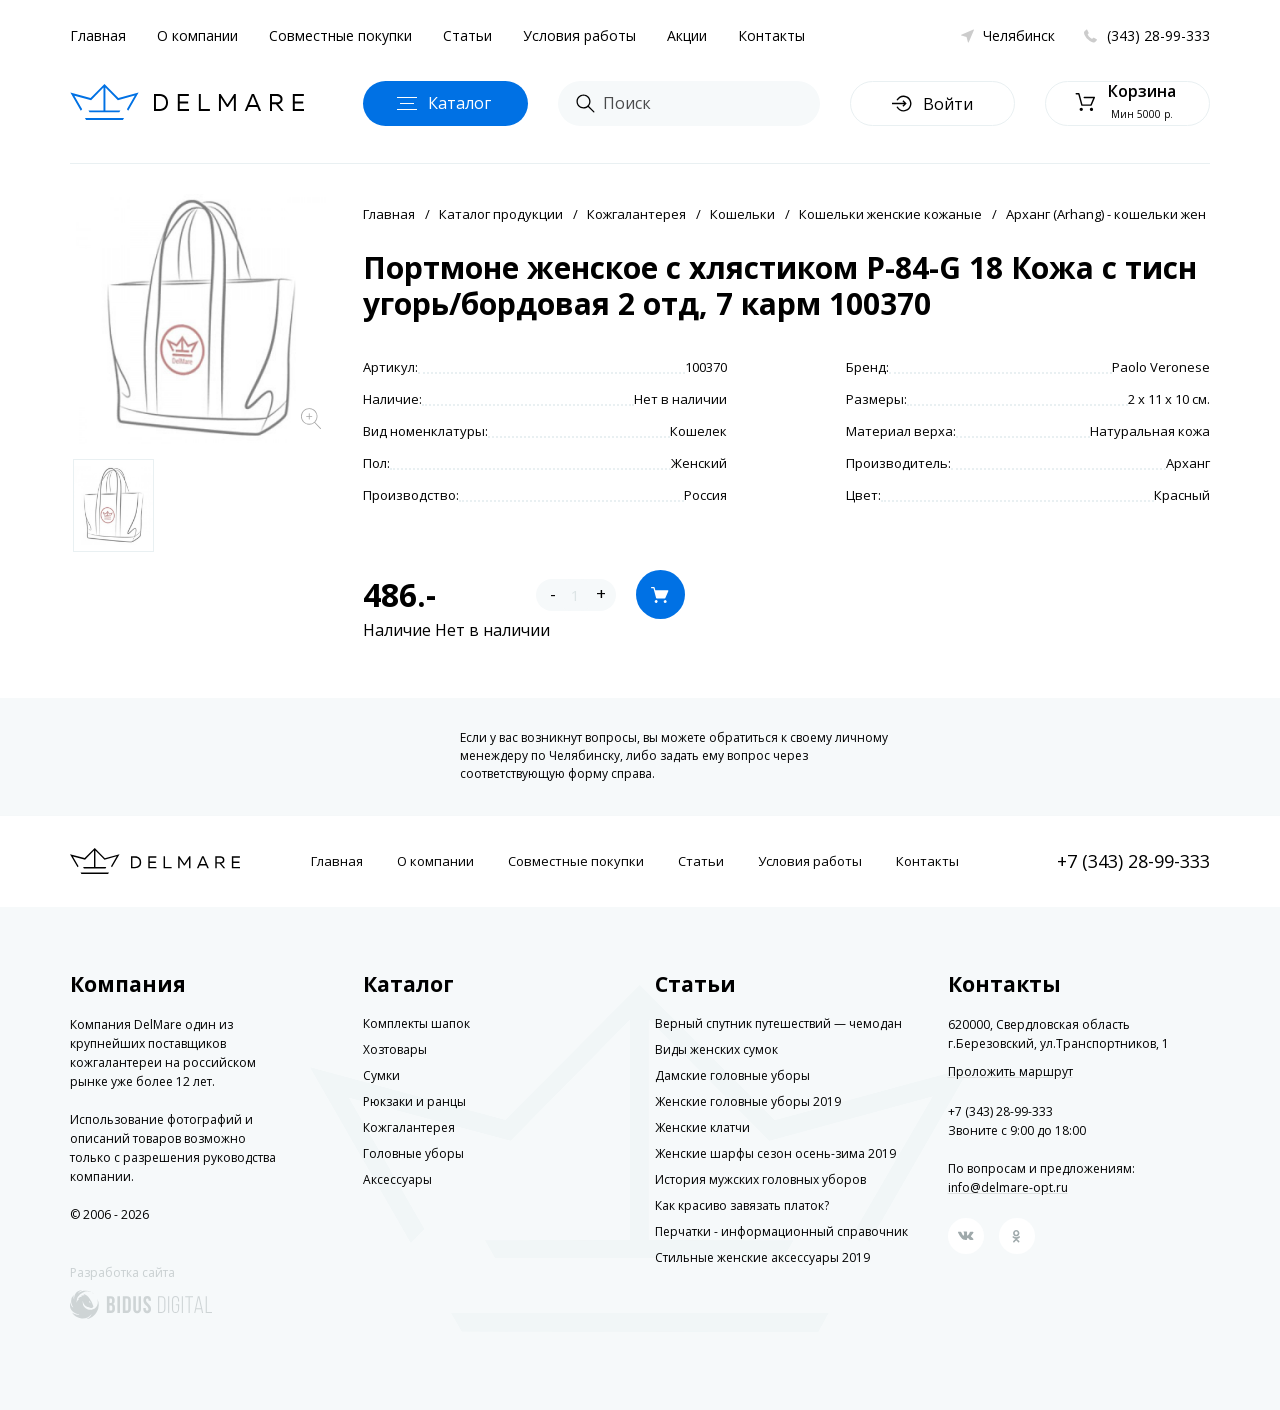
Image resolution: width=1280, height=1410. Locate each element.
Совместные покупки (340, 35)
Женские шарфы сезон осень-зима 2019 (775, 1153)
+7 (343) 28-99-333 (1133, 861)
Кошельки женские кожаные (890, 214)
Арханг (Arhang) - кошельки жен (1106, 214)
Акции (687, 35)
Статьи (467, 35)
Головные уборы (413, 1153)
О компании (197, 35)
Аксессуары (397, 1179)
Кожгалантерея (636, 214)
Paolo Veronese (1161, 367)
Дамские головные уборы (732, 1075)
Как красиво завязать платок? (742, 1205)
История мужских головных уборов (760, 1179)
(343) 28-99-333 (1158, 35)
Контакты (771, 35)
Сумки (381, 1075)
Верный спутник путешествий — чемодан (778, 1023)
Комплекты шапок (416, 1023)
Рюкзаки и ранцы (414, 1101)
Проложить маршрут (1010, 1072)
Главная (98, 35)
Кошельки (742, 214)
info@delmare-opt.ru (1008, 1187)
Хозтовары (395, 1049)
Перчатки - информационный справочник (781, 1231)
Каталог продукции (501, 214)
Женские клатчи (702, 1127)
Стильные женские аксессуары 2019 (762, 1257)
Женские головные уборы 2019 (748, 1101)
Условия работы (579, 35)
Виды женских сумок (716, 1049)
